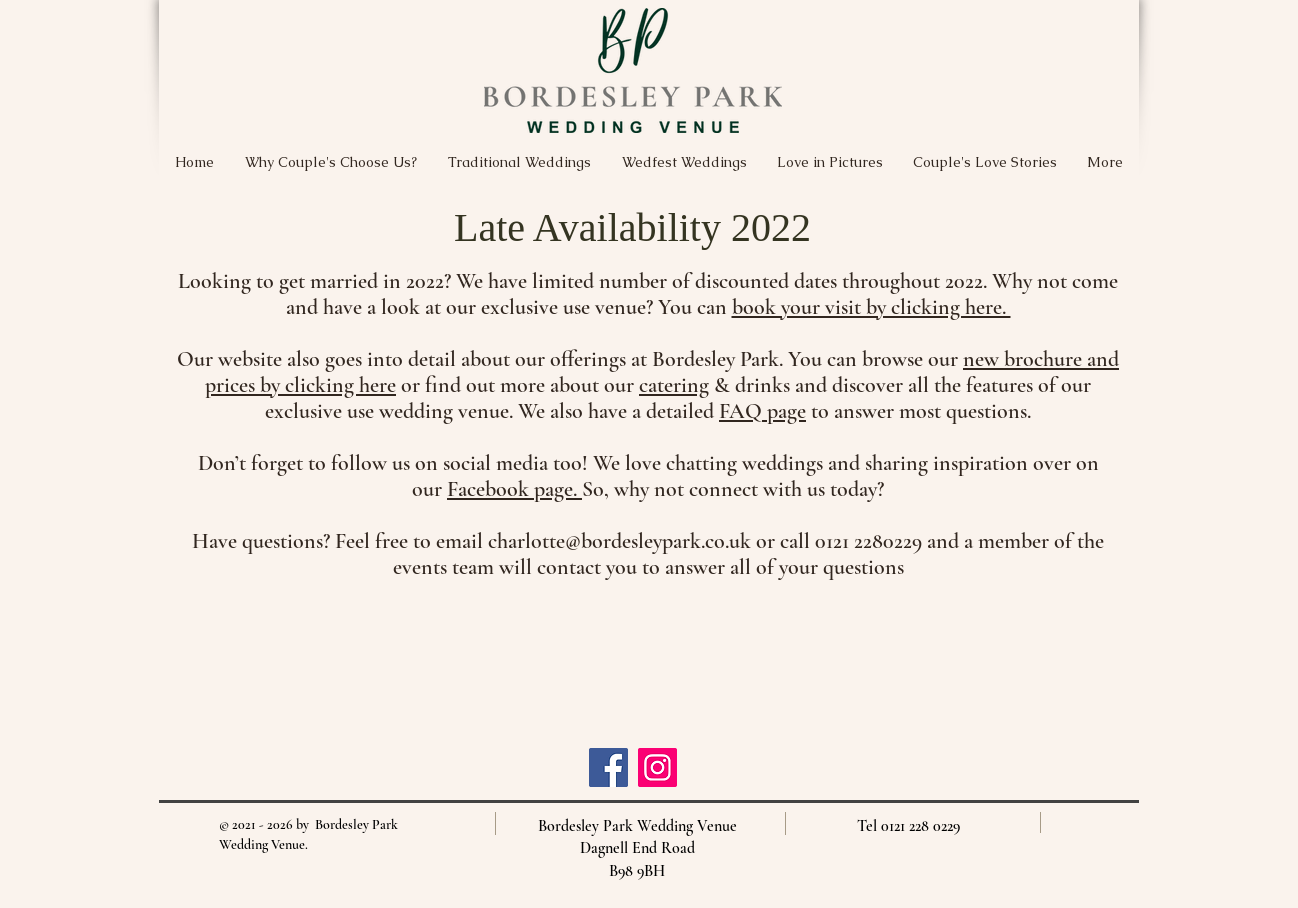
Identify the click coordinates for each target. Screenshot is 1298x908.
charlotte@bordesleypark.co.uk (619, 541)
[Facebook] (608, 767)
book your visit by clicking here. (871, 307)
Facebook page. (514, 489)
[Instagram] (657, 767)
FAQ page (762, 411)
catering (674, 385)
